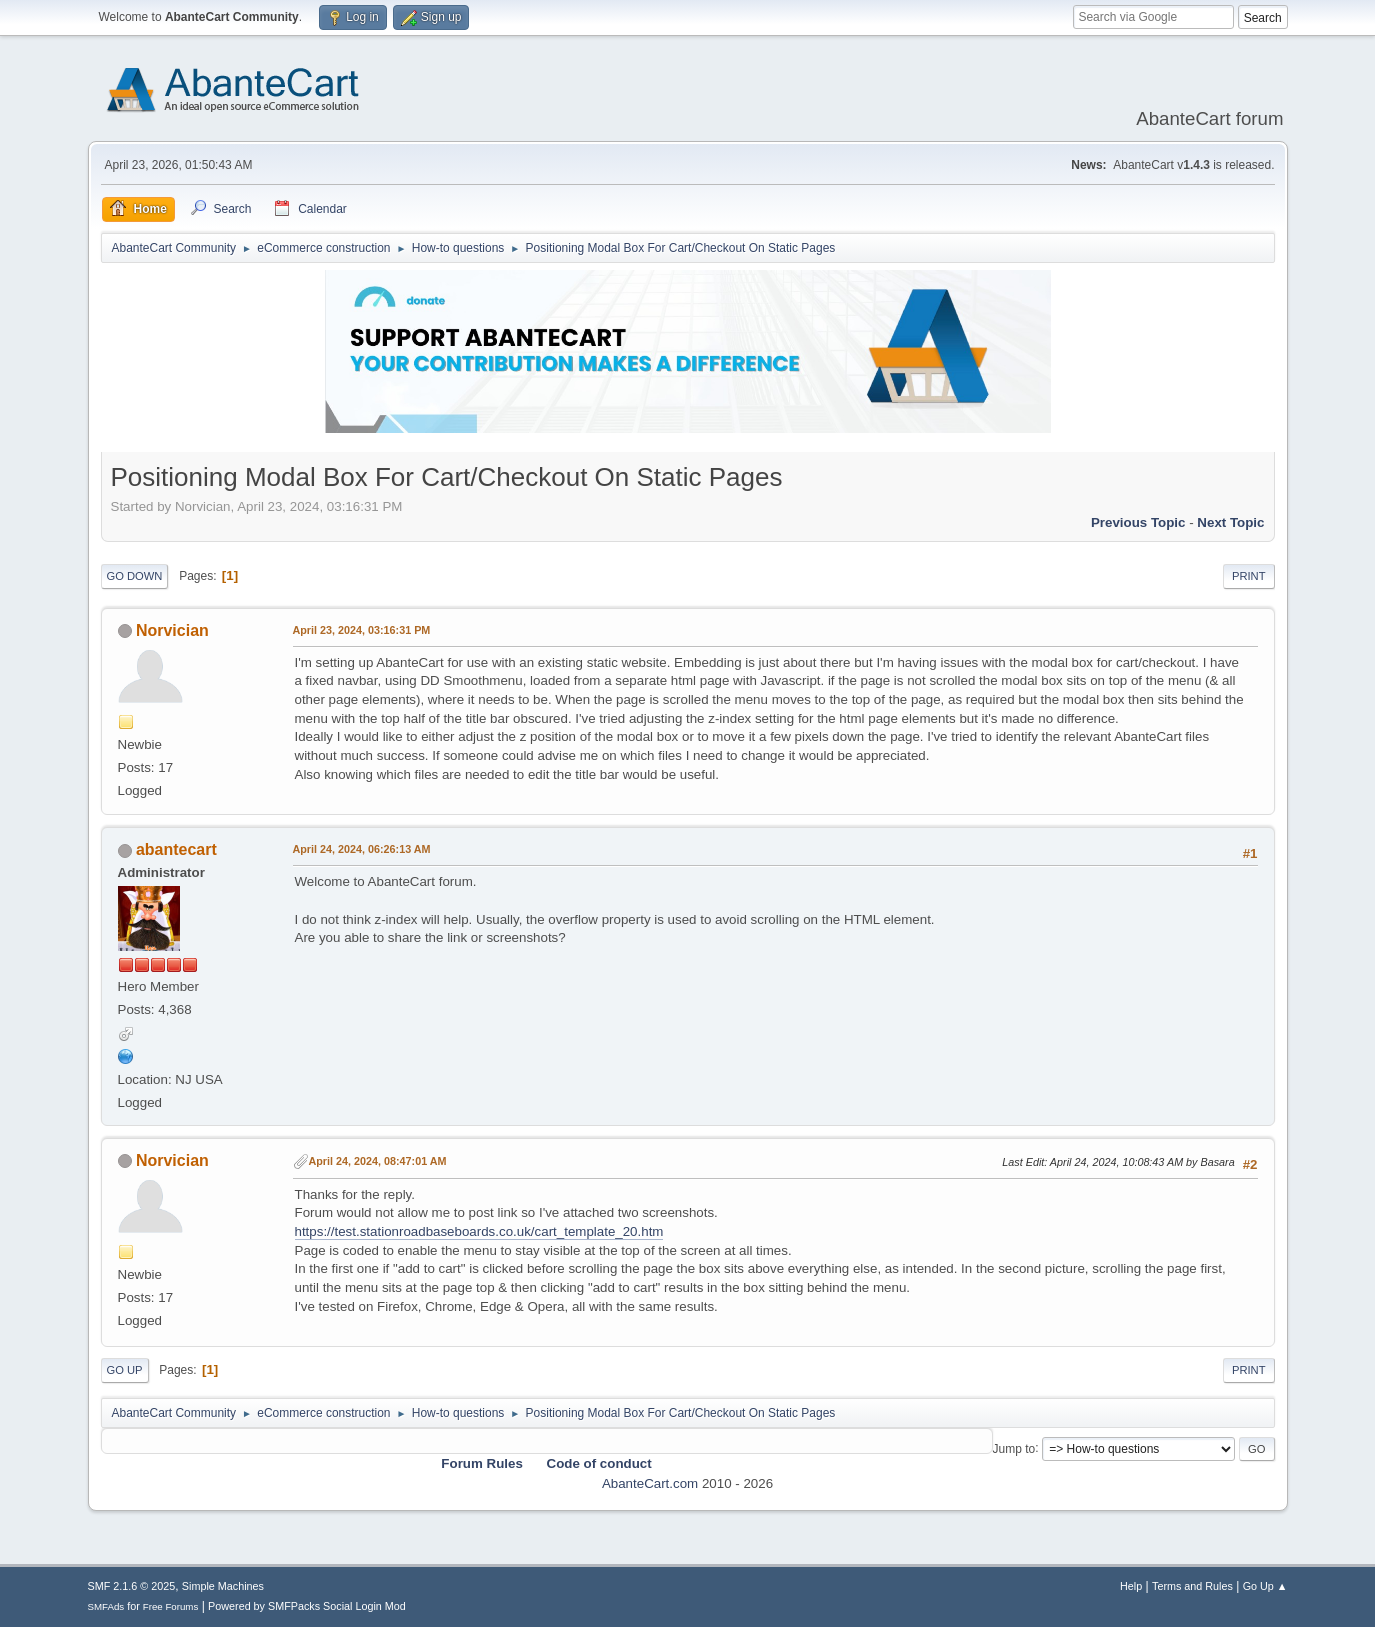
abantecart (176, 849)
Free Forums (171, 1606)
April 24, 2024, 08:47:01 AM (378, 1161)
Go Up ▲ (1265, 1586)
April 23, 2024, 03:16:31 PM (362, 630)
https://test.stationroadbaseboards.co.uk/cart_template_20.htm (479, 1231)
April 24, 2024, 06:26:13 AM (362, 849)
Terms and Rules (1192, 1586)
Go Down (135, 576)
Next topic (1230, 522)
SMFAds (106, 1606)
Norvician (172, 630)
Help (1131, 1586)
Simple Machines (223, 1586)
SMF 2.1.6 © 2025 (132, 1586)
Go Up (125, 1370)
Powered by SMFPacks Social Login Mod (307, 1606)
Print (1249, 576)
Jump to (1014, 1448)
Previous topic (1138, 522)
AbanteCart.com (650, 1483)
